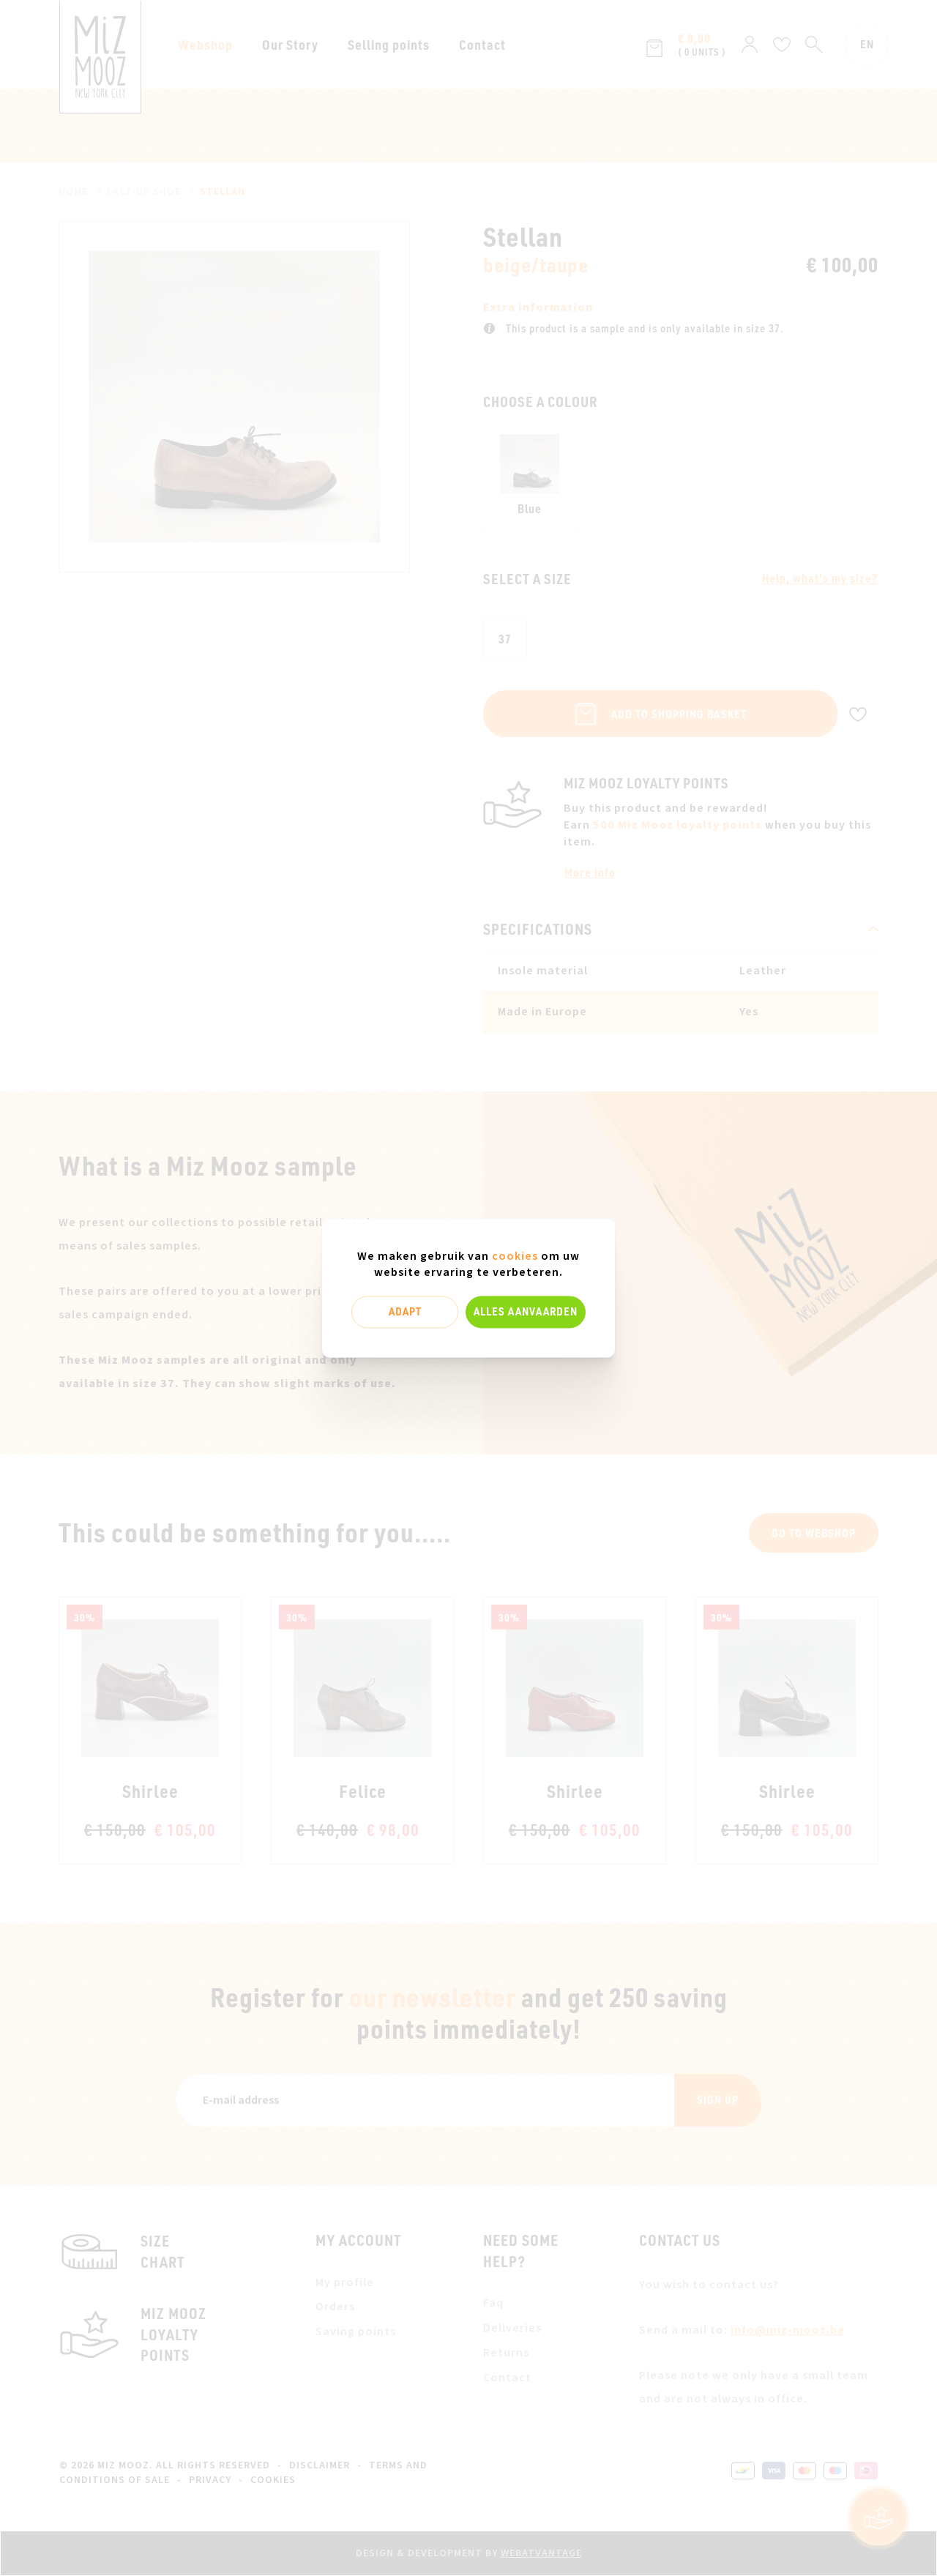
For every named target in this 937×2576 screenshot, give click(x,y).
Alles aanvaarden (526, 1311)
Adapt (405, 1311)
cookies (515, 1256)
